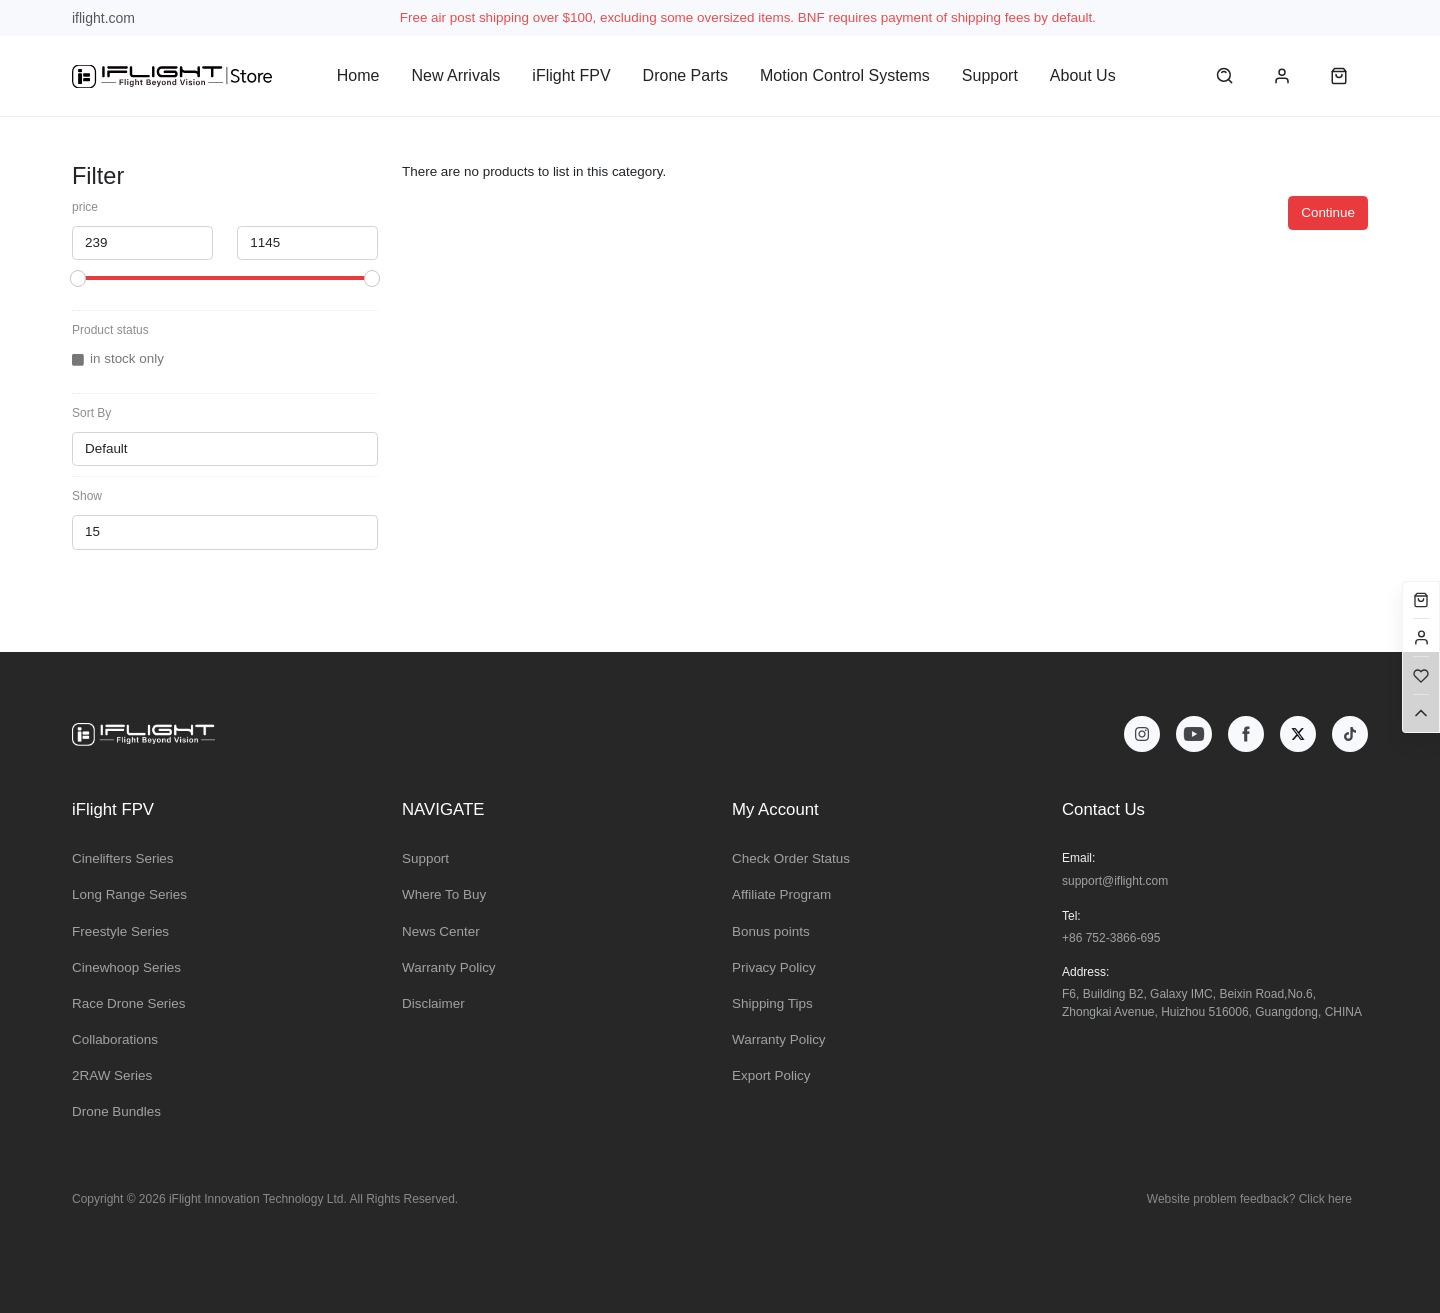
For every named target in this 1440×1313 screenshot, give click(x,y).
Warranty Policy (449, 967)
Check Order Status (791, 858)
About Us (1083, 75)
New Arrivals (455, 75)
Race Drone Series (129, 1003)
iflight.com (103, 18)
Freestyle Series (120, 931)
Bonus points (771, 931)
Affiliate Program (781, 894)
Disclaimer (433, 1003)
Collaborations (115, 1039)
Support (990, 75)
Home (358, 75)
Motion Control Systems (845, 75)
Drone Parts (685, 75)
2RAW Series (112, 1075)
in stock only (127, 358)
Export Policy (771, 1075)
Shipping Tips (772, 1003)
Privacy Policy (774, 967)
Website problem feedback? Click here (1249, 1199)
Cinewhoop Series (126, 967)
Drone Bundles (116, 1111)
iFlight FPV (571, 75)
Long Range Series (129, 894)
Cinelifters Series (123, 858)
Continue (1328, 212)
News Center (441, 931)
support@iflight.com (1115, 881)
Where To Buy (444, 894)
